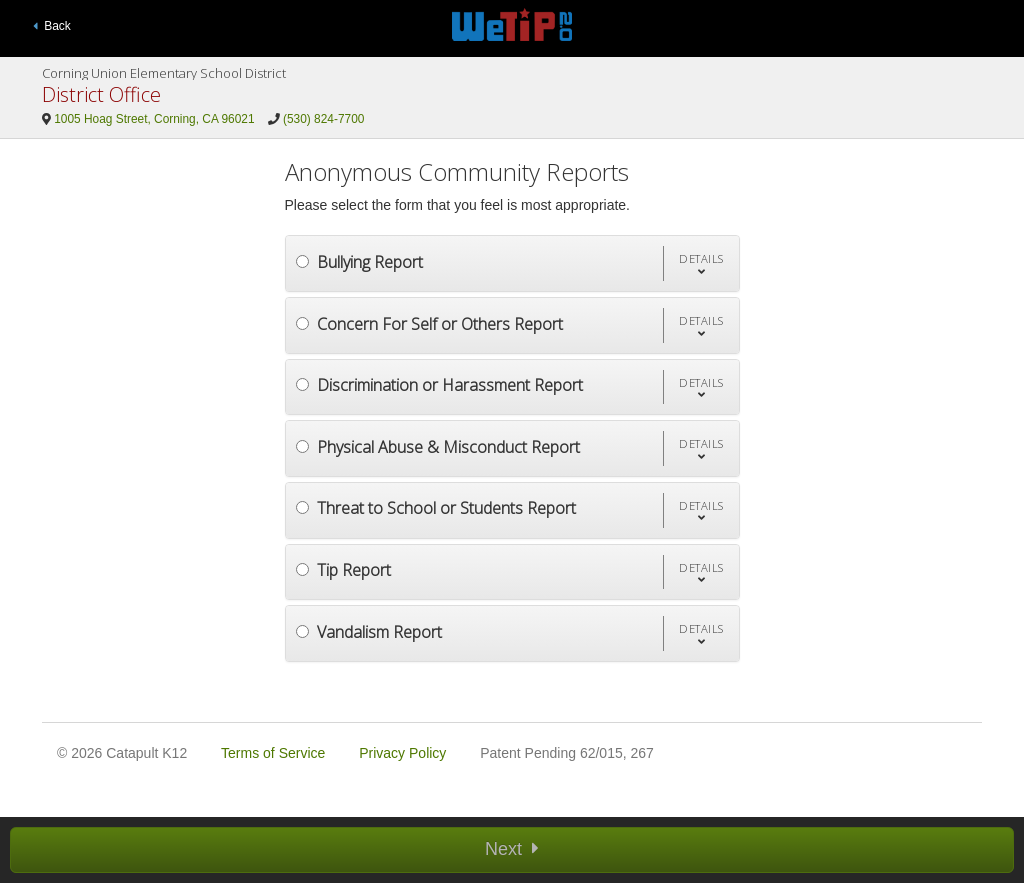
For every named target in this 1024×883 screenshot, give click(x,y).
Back (52, 26)
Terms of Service (273, 753)
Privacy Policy (402, 753)
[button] (701, 263)
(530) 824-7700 (323, 119)
